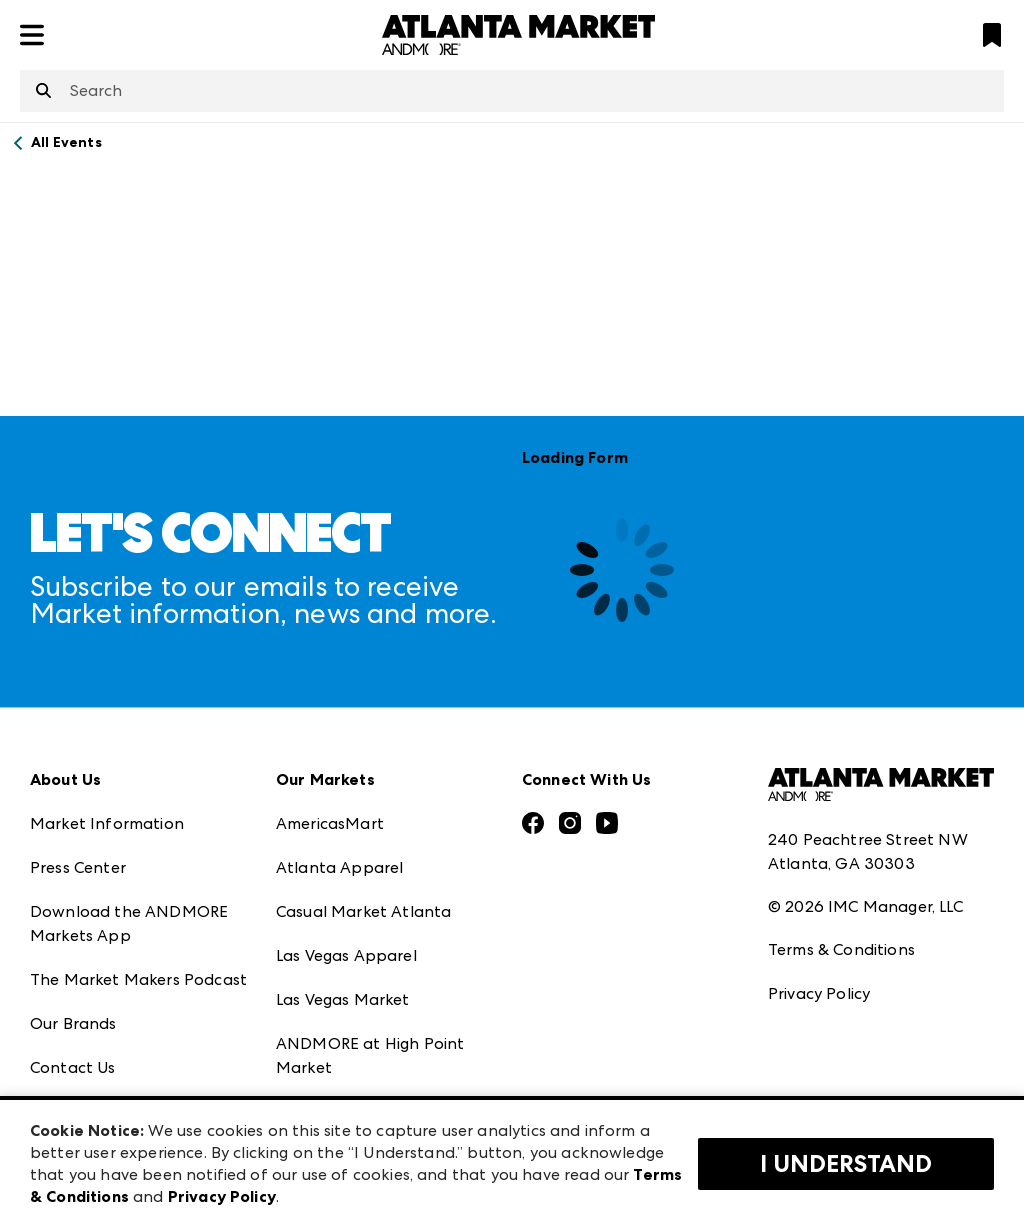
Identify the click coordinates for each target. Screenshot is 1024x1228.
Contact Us (73, 1067)
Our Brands (73, 1023)
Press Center (78, 867)
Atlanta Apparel (339, 867)
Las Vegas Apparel (346, 955)
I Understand (846, 1164)
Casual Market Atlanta (363, 911)
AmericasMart (330, 823)
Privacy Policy (819, 993)
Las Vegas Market (343, 999)
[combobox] (512, 91)
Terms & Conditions (841, 949)
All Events (66, 142)
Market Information (107, 823)
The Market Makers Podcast (138, 979)
